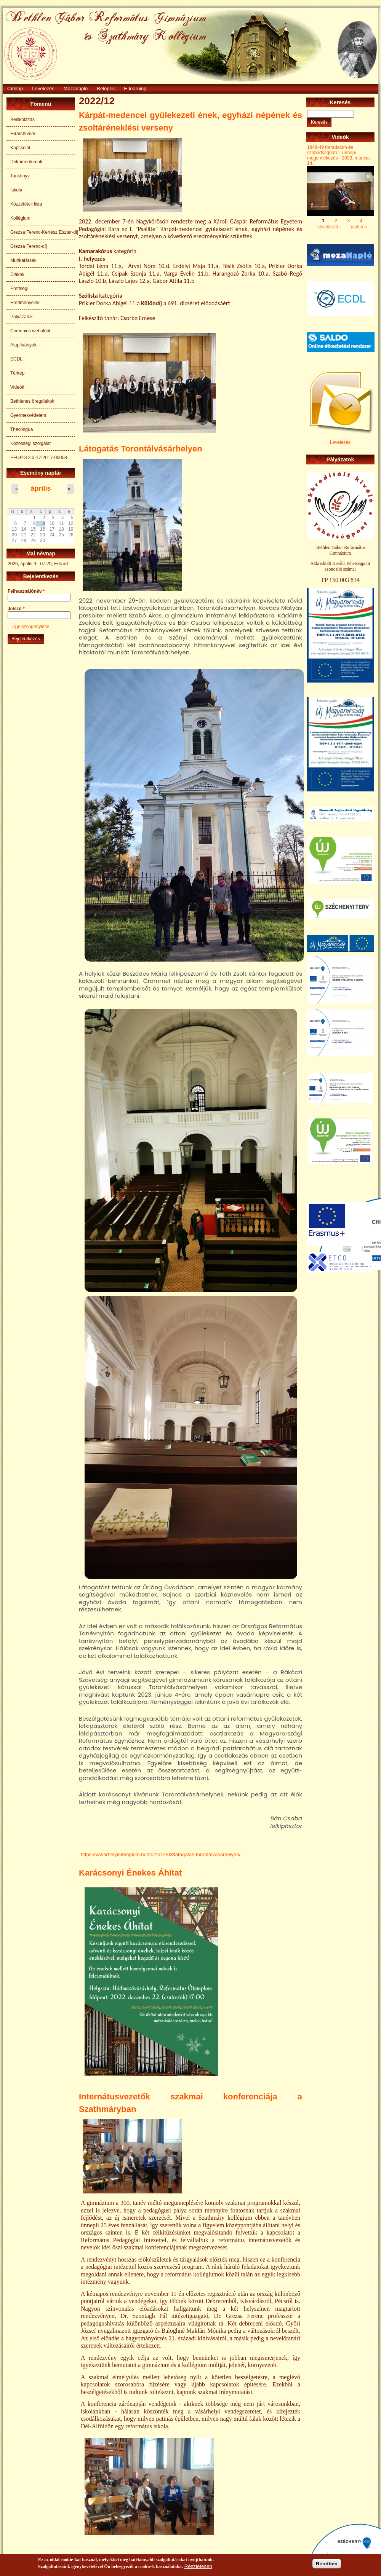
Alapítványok (23, 345)
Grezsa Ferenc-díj (28, 246)
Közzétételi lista (26, 204)
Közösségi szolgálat (30, 443)
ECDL (16, 359)
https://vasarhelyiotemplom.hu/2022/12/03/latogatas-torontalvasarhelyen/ (160, 1854)
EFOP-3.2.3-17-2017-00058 (38, 457)
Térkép (17, 373)
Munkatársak (23, 260)
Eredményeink (25, 302)
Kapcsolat (20, 147)
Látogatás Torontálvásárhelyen (140, 448)
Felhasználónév (26, 591)
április (40, 488)
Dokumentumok (26, 161)
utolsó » (359, 226)
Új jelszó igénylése (30, 626)
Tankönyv (20, 176)
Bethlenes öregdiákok (32, 401)
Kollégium (20, 218)
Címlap (15, 88)
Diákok (17, 274)
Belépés (106, 88)
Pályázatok (21, 316)
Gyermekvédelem (28, 415)
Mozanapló (76, 88)
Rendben (327, 2563)
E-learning (135, 88)
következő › (329, 226)
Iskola (16, 190)
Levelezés (43, 88)
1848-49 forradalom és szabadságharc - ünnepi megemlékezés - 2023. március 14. (339, 155)
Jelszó (16, 608)
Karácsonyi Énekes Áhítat (130, 1872)
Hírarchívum (22, 133)
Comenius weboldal (30, 330)
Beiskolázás (22, 119)
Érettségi (19, 288)
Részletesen (198, 2566)
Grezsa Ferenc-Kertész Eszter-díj (42, 232)
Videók (17, 387)
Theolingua (21, 429)
